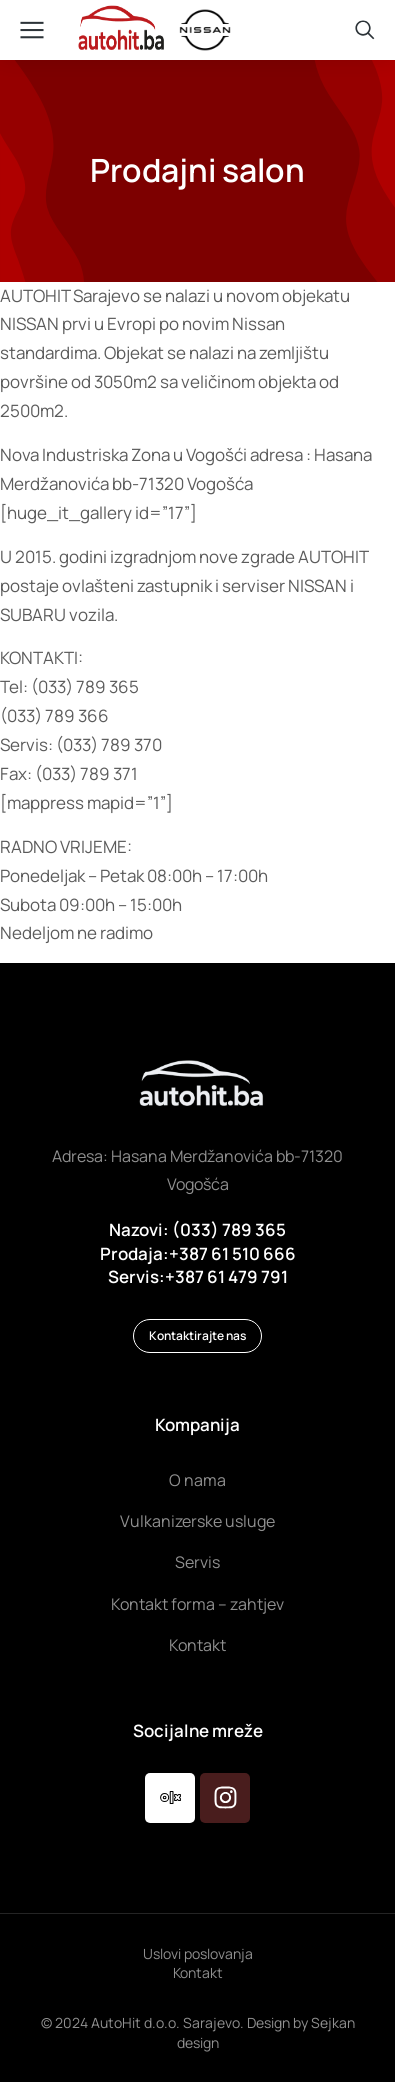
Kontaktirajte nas (197, 1335)
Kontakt (198, 1972)
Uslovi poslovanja (198, 1953)
